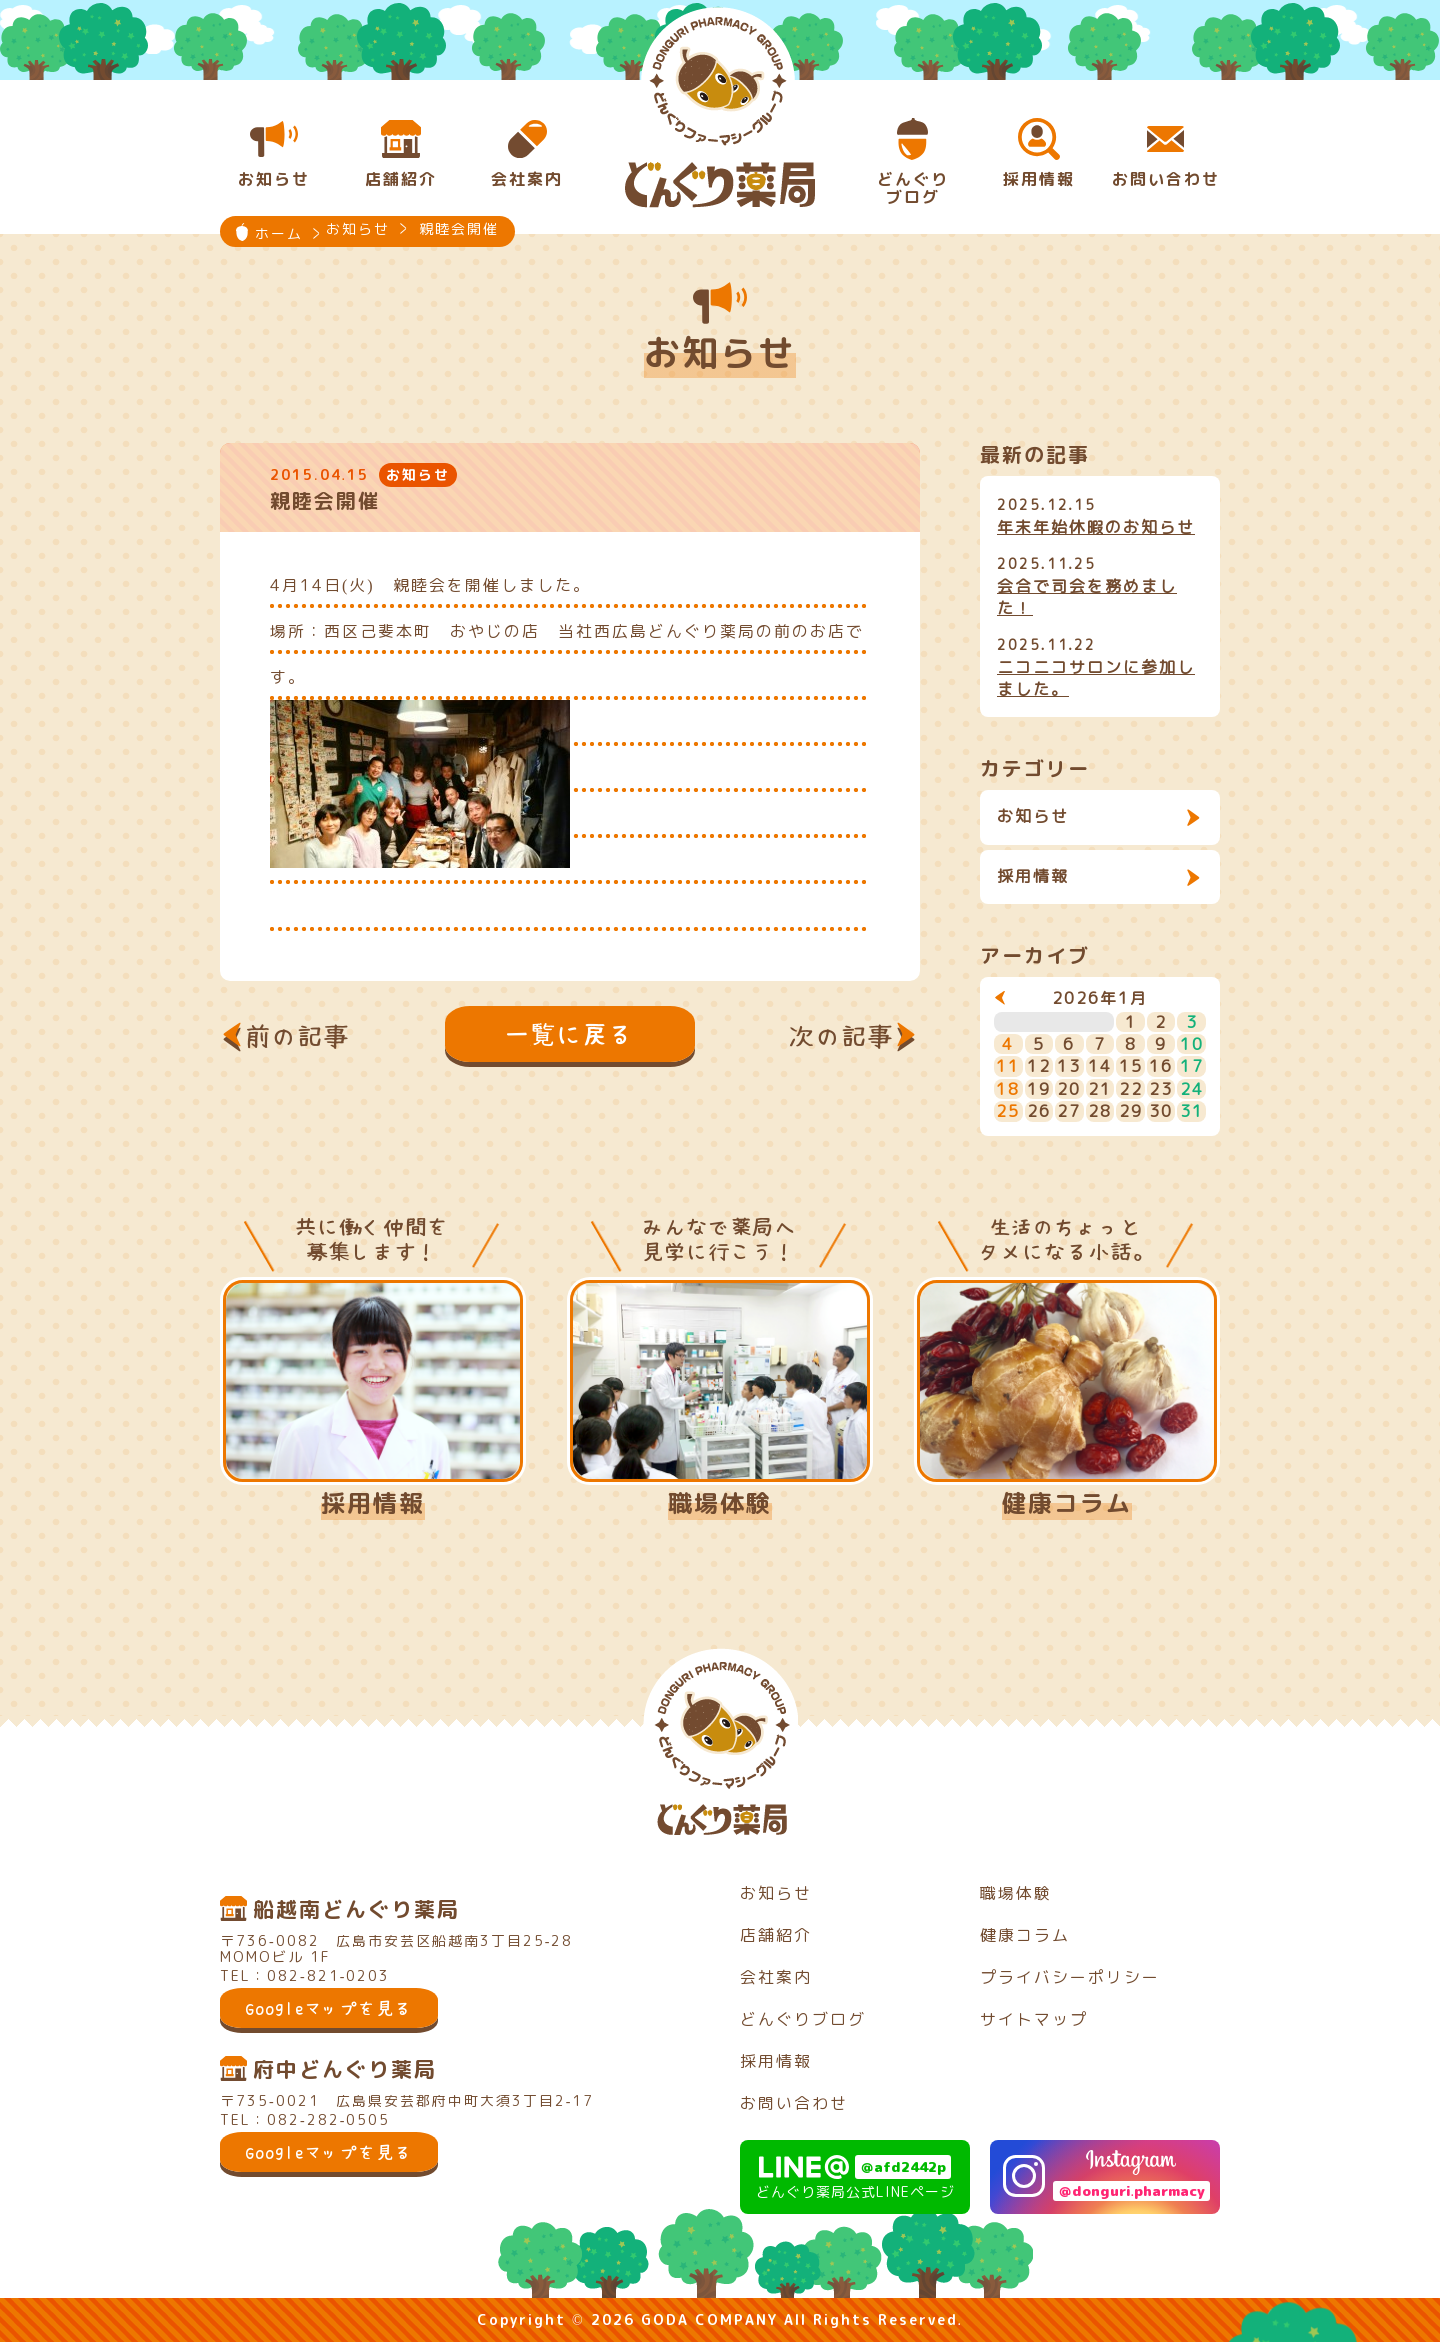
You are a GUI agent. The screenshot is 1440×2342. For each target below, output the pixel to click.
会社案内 (776, 1977)
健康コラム (1067, 1503)
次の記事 (842, 1036)
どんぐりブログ (803, 2019)
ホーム (279, 233)
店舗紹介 (776, 1935)
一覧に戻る (570, 1034)
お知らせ (1033, 816)
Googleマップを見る (329, 2008)
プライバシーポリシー (1070, 1977)
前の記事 (298, 1036)
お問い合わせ (794, 2103)
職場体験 (720, 1503)
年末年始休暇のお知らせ (1096, 527)
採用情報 (1033, 876)
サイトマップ (1034, 2019)
